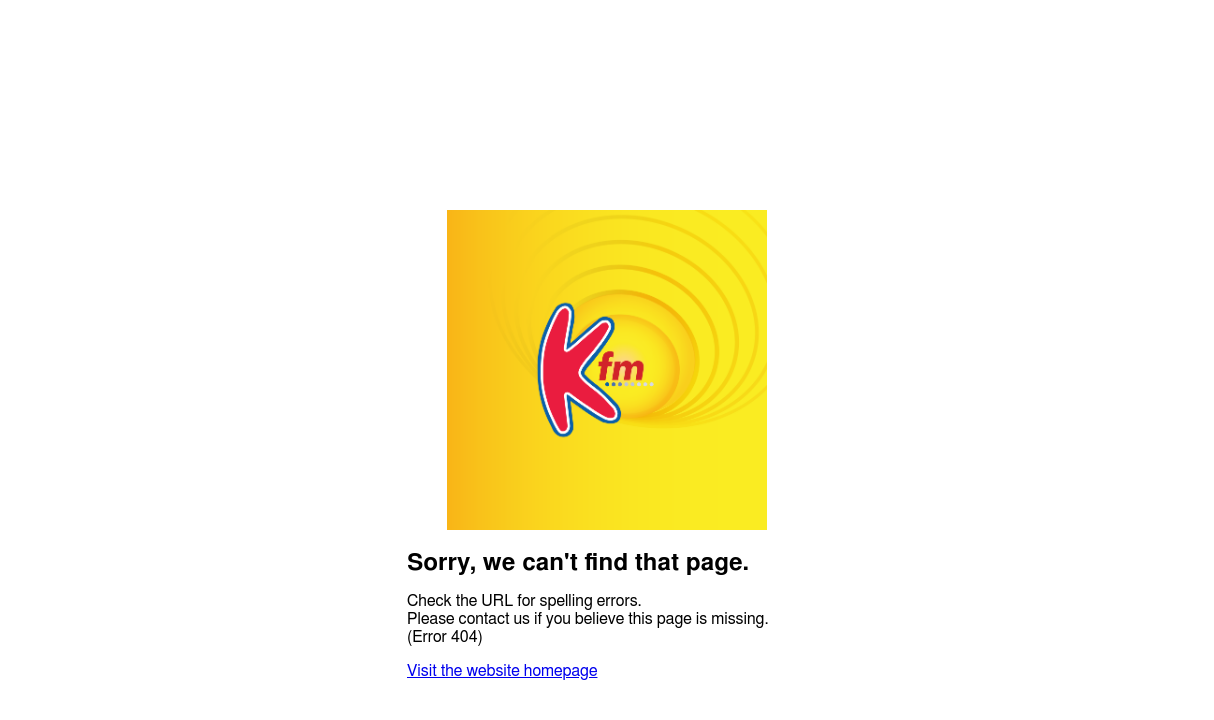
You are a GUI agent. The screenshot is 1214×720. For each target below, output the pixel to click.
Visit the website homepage (502, 671)
